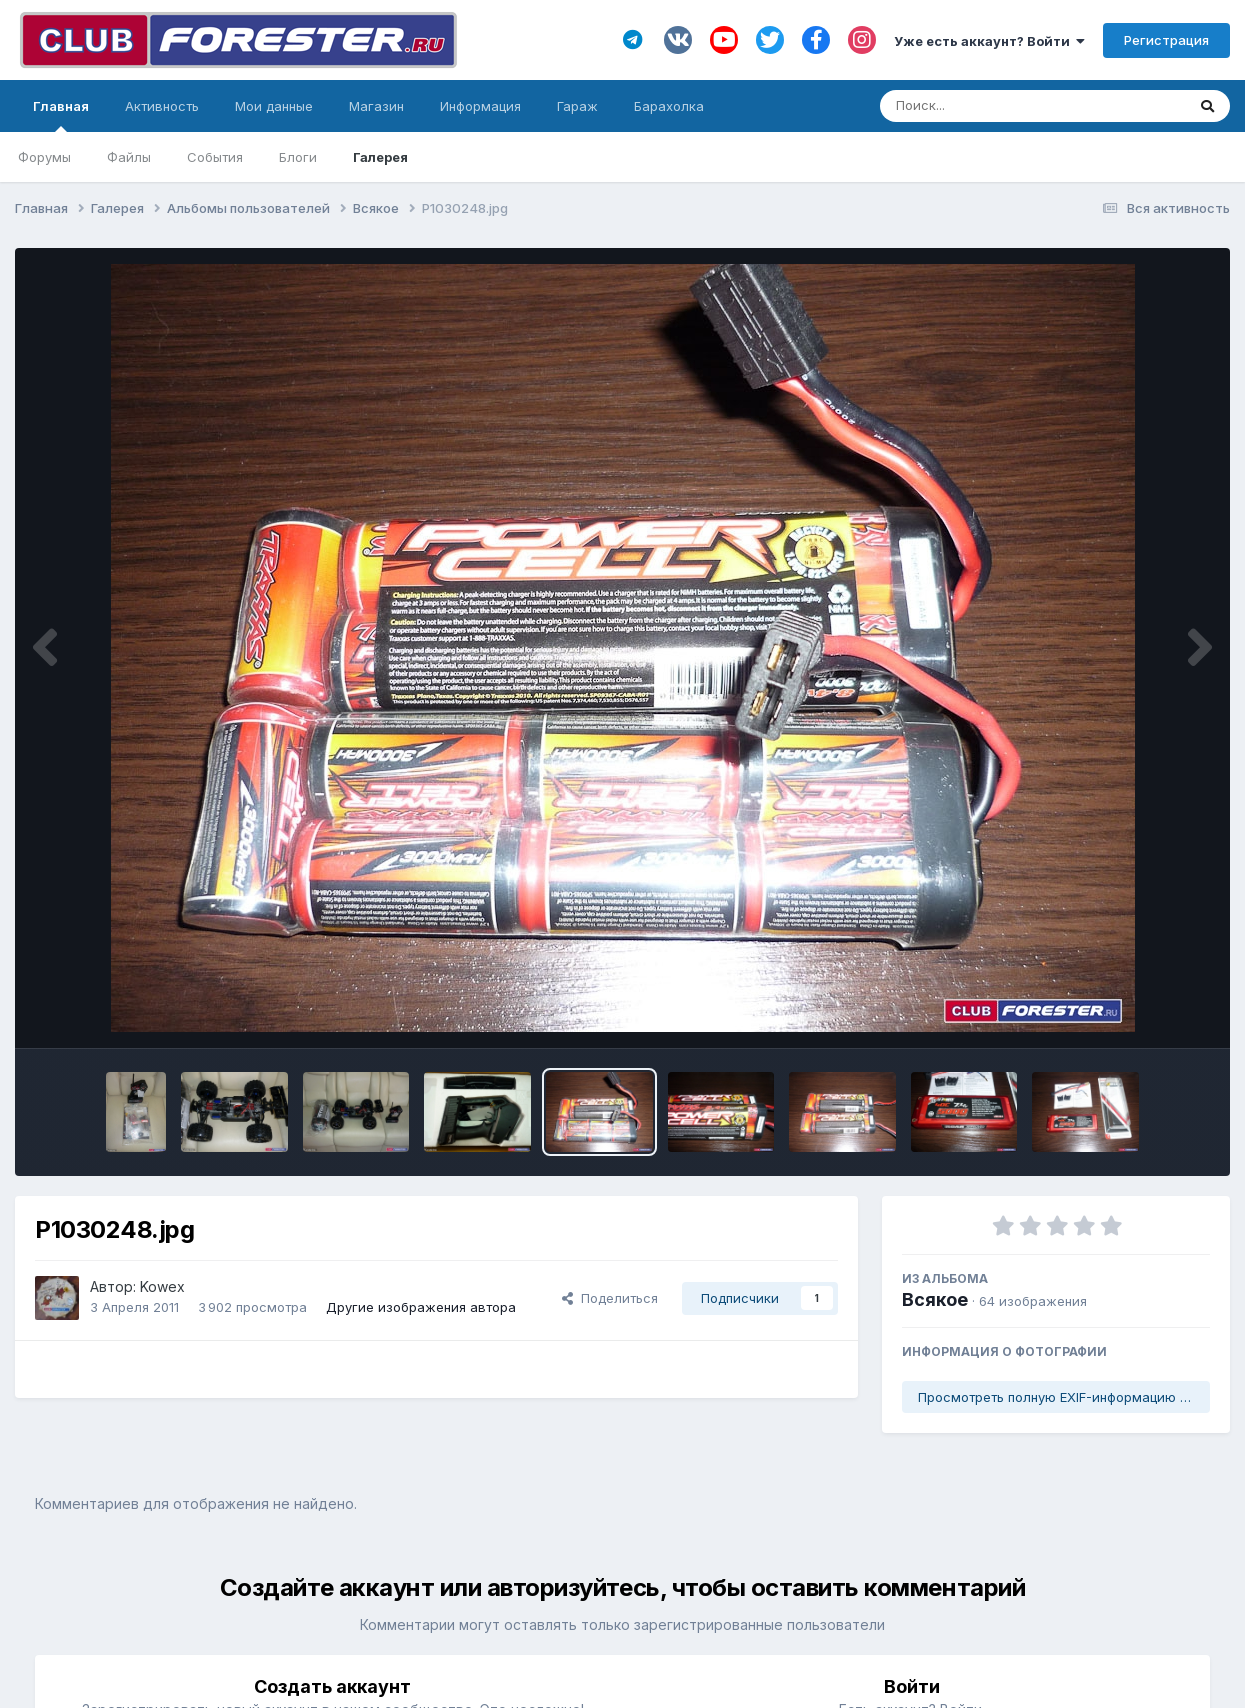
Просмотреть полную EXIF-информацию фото (1064, 1397)
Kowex (162, 1286)
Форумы (44, 157)
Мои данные (274, 106)
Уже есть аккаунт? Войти (989, 41)
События (215, 157)
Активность (162, 106)
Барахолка (669, 106)
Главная (61, 115)
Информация (480, 106)
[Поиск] (994, 106)
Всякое (935, 1299)
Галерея (380, 157)
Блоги (298, 157)
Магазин (376, 106)
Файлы (129, 157)
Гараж (577, 106)
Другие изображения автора (421, 1307)
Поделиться (610, 1298)
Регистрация (1166, 40)
